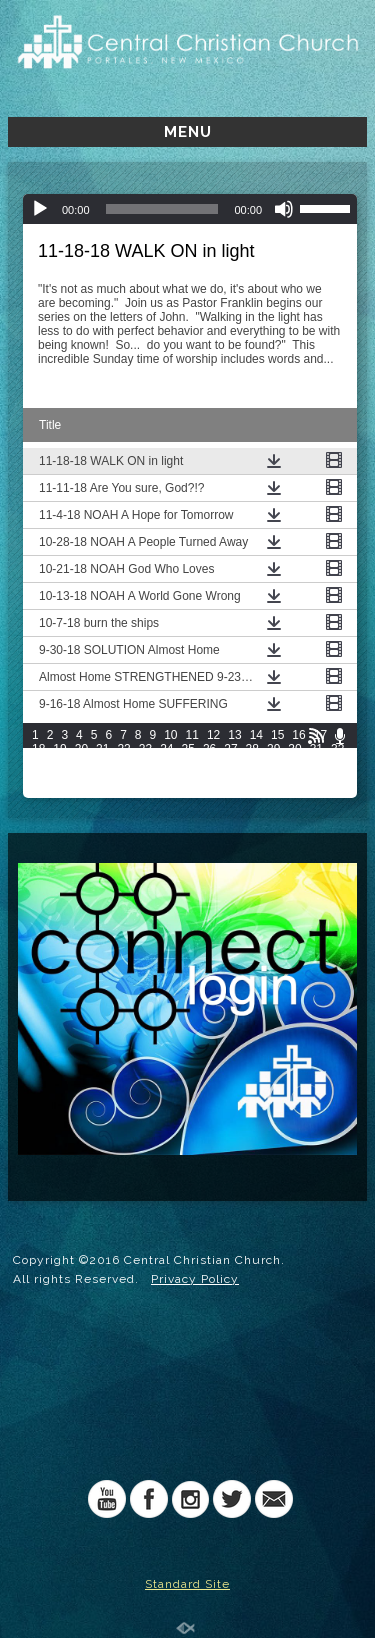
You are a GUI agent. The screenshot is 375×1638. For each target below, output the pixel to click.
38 (145, 763)
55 (188, 777)
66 (102, 791)
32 (337, 749)
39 (166, 763)
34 (59, 763)
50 (81, 777)
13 (234, 735)
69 (166, 791)
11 (192, 735)
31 (316, 749)
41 (209, 763)
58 (252, 777)
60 (294, 777)
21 (102, 749)
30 (294, 749)
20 (81, 749)
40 (188, 763)
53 (145, 777)
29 (273, 749)
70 (188, 791)
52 (123, 777)
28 (252, 749)
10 (170, 735)
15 (277, 735)
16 (298, 735)
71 (209, 791)
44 (273, 763)
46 (316, 763)
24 (166, 749)
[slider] (162, 209)
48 (38, 777)
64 (59, 791)
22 (123, 749)
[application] (190, 209)
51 (102, 777)
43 (252, 763)
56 (209, 777)
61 (316, 777)
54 (166, 777)
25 (188, 749)
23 (145, 749)
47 (337, 763)
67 (123, 791)
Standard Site (187, 1584)
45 (294, 763)
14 (256, 735)
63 (38, 791)
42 (230, 763)
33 (38, 763)
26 (209, 749)
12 (213, 735)
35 (81, 763)
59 (273, 777)
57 (230, 777)
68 (145, 791)
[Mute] (284, 209)
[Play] (40, 209)
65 (81, 791)
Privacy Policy (195, 1279)
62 (337, 777)
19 (59, 749)
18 (38, 749)
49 (59, 777)
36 (102, 763)
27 (230, 749)
